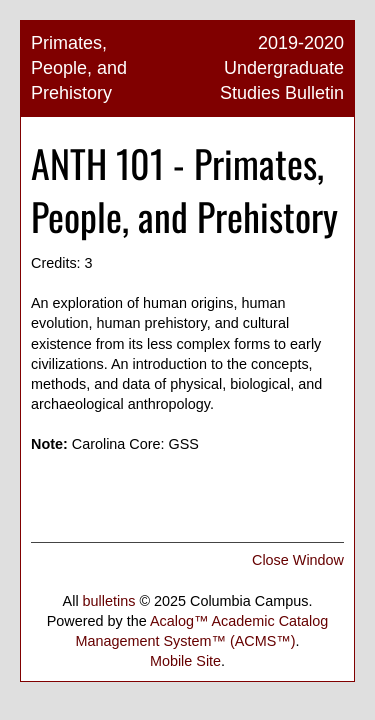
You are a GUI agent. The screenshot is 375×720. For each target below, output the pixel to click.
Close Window (298, 560)
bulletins (109, 601)
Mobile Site (185, 661)
